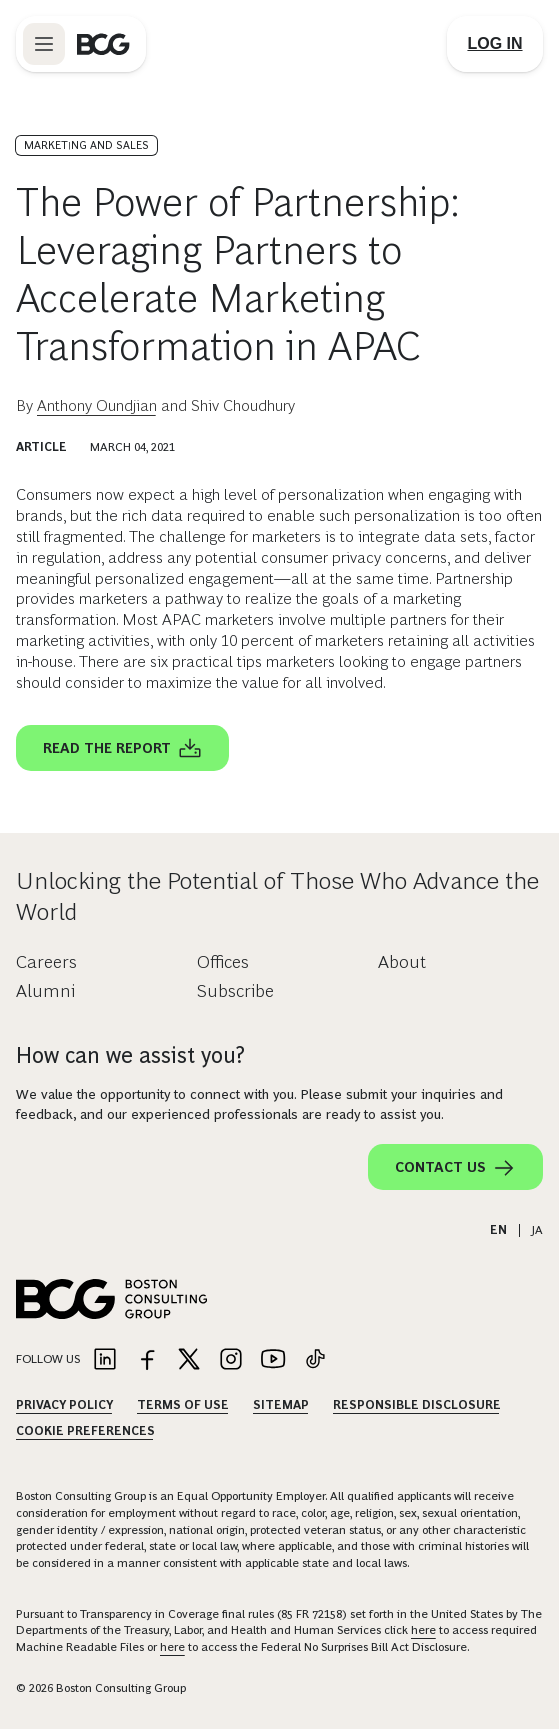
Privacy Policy (64, 1405)
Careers (46, 962)
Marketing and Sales (86, 145)
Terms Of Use (183, 1405)
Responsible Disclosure (417, 1405)
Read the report (122, 749)
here (423, 1630)
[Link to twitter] (189, 1360)
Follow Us (48, 1359)
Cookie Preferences (85, 1431)
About (402, 962)
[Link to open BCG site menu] (44, 44)
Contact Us (455, 1168)
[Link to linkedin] (105, 1360)
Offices (223, 962)
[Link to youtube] (273, 1360)
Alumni (45, 991)
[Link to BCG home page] (103, 44)
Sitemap (281, 1405)
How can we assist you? (130, 1055)
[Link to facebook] (147, 1360)
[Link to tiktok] (315, 1360)
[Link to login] (495, 44)
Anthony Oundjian (97, 405)
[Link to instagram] (231, 1360)
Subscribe (235, 991)
